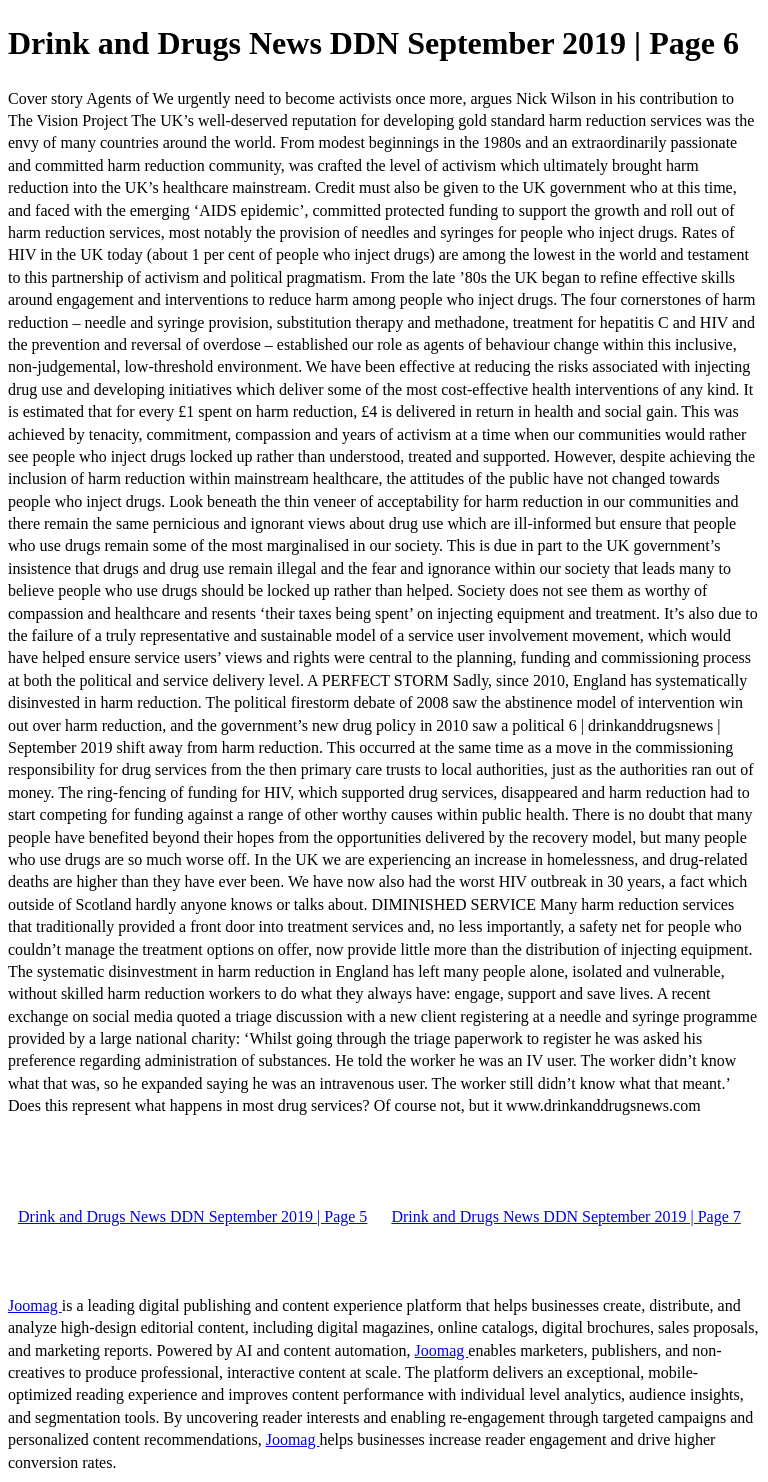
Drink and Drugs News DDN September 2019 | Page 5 (192, 1216)
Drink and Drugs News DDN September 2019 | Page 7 (565, 1216)
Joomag (35, 1305)
